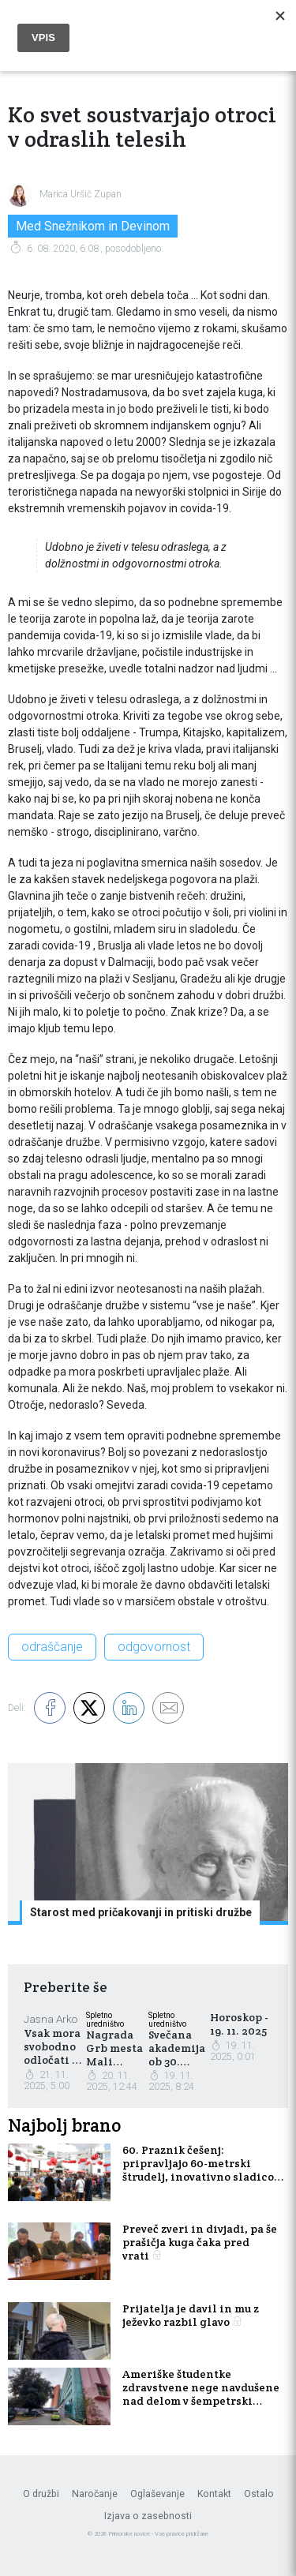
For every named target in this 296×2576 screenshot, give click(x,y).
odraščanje (52, 1646)
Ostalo (259, 2493)
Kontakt (214, 2493)
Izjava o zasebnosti (148, 2516)
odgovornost (154, 1646)
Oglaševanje (157, 2493)
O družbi (41, 2493)
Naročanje (95, 2493)
